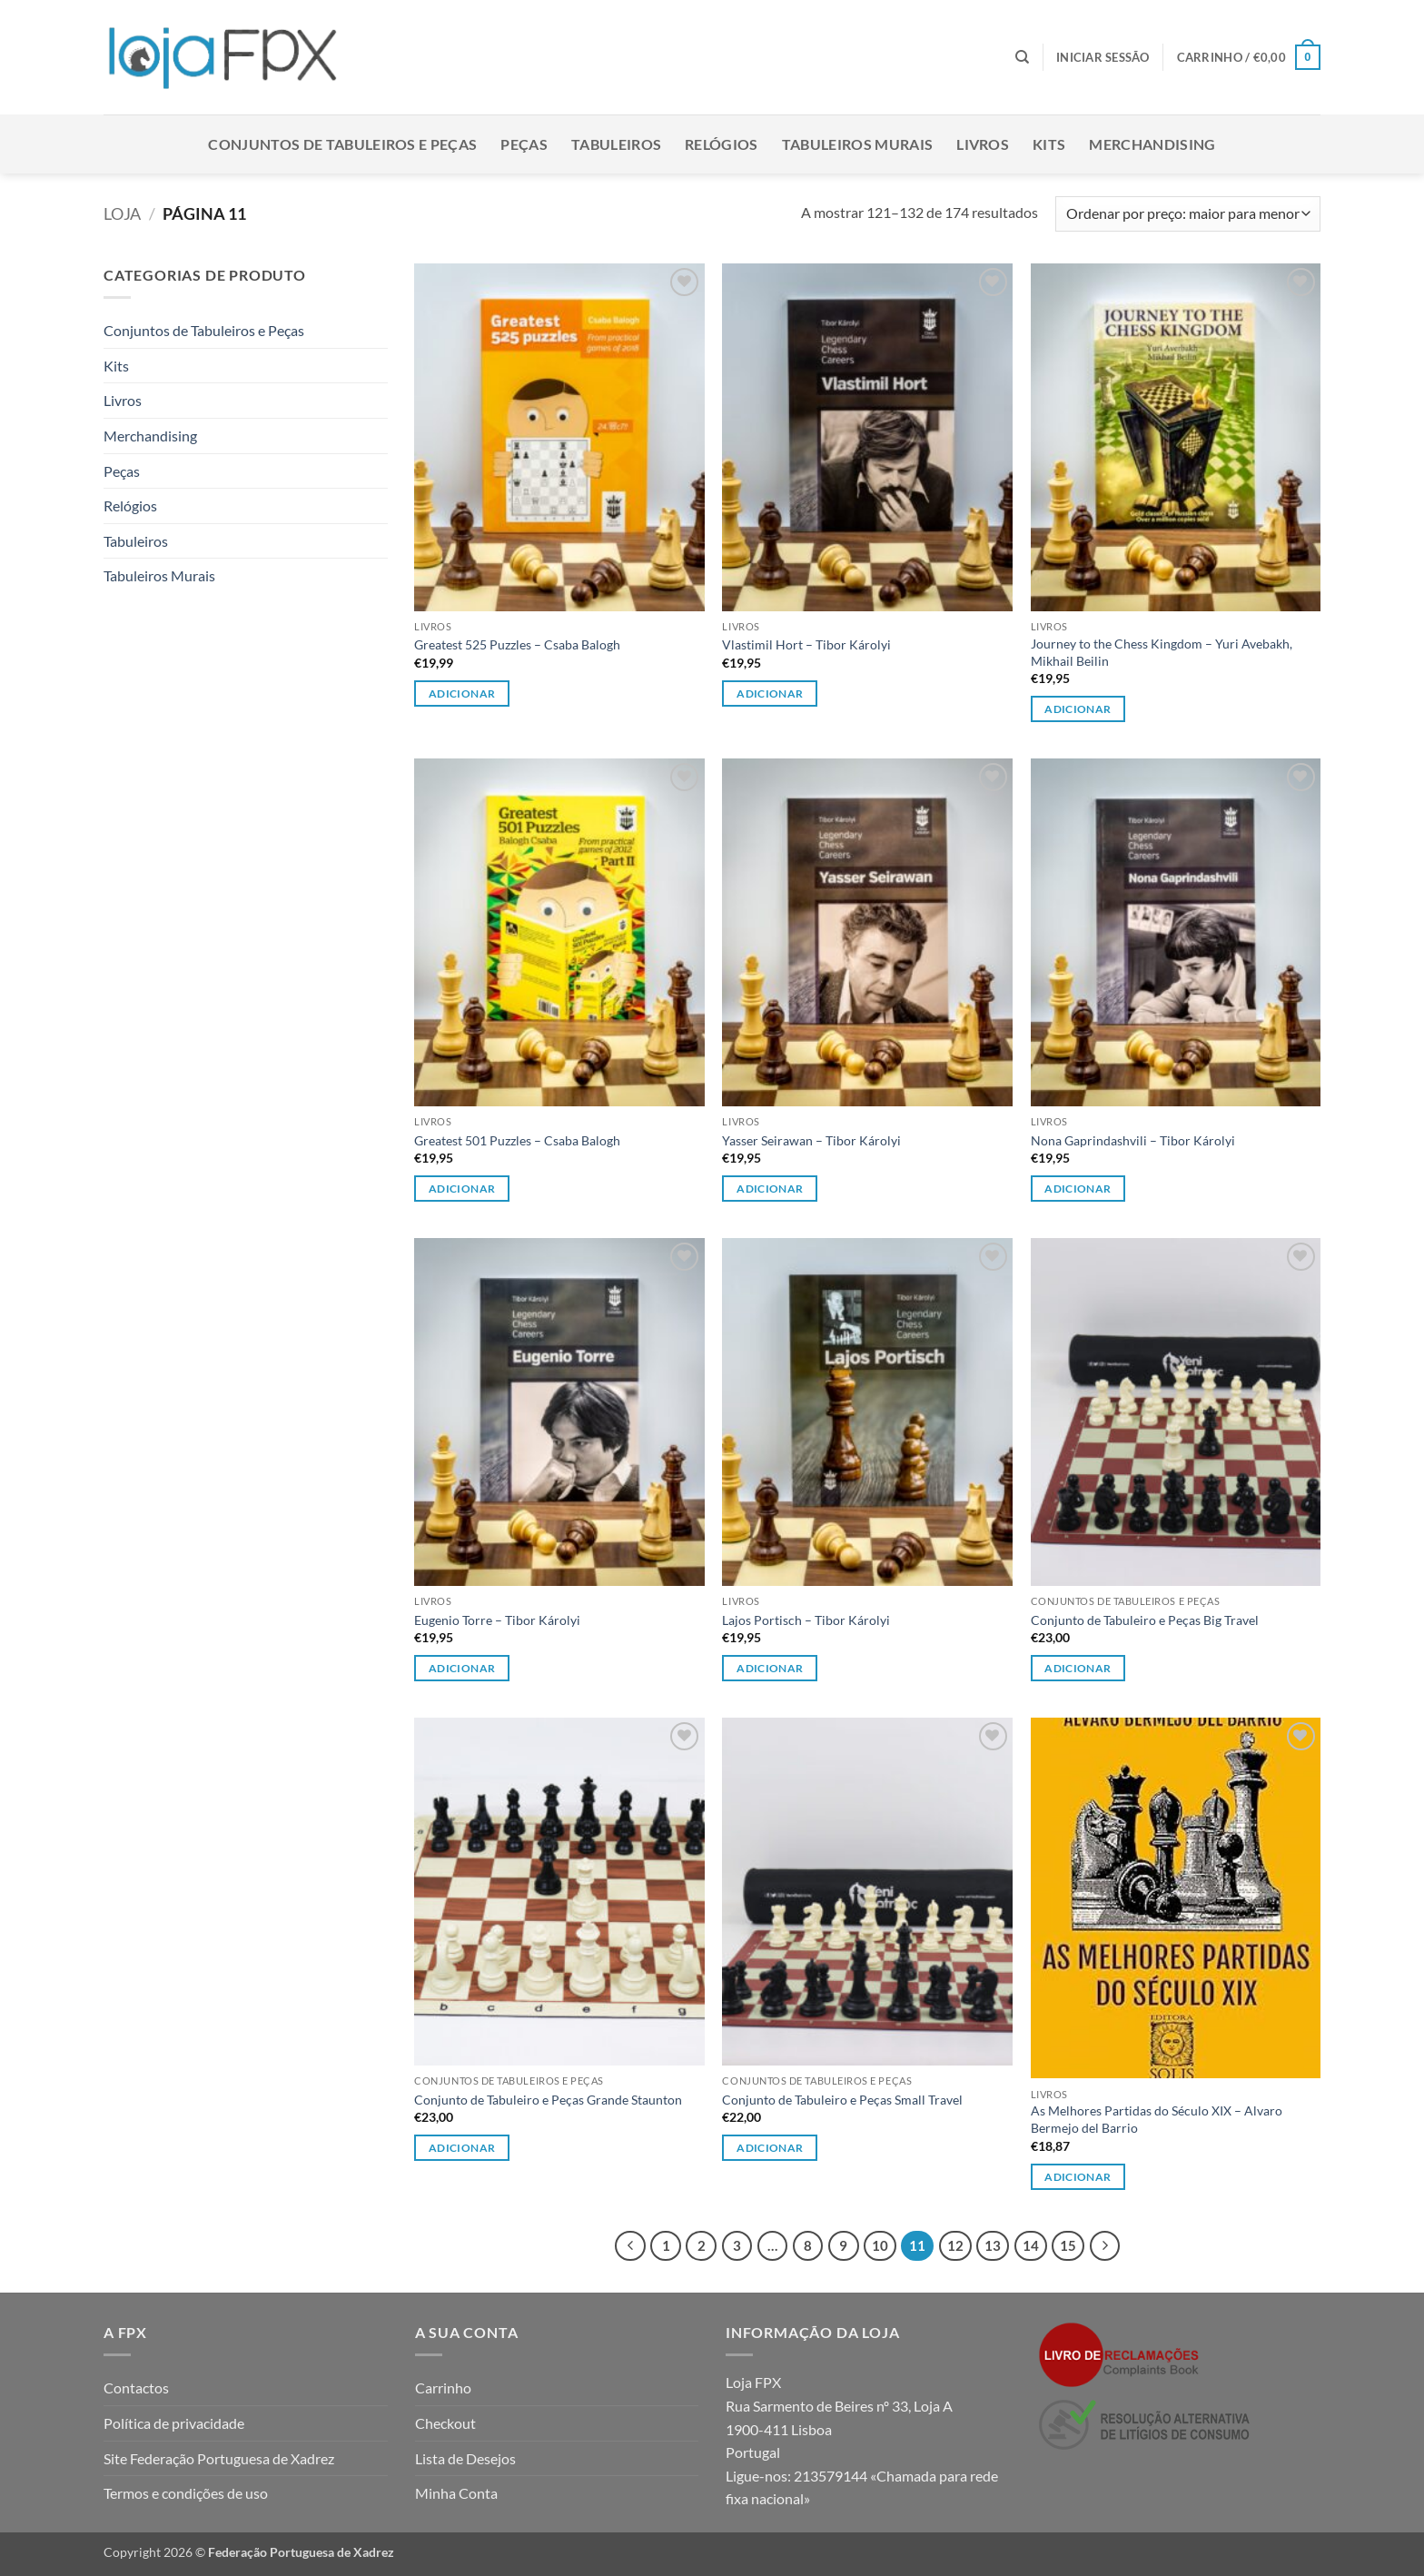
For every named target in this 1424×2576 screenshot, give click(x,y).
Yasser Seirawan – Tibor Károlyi (811, 1140)
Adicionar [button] (462, 693)
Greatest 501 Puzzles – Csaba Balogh (517, 1140)
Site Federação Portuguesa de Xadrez (219, 2458)
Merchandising (1152, 144)
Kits (1049, 144)
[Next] (1105, 2246)
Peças (524, 144)
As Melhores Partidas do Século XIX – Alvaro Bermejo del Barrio (1156, 2119)
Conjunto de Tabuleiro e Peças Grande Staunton (548, 2099)
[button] (1103, 57)
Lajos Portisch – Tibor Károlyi (806, 1620)
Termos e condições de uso (186, 2493)
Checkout (445, 2423)
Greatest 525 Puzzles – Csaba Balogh (517, 644)
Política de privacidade (174, 2423)
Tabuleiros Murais (857, 144)
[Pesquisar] (1022, 57)
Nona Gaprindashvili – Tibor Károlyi (1133, 1140)
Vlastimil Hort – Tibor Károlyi (806, 644)
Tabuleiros (616, 144)
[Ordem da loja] (1187, 214)
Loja (122, 213)
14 (1031, 2245)
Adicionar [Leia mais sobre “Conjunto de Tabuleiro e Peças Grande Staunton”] (462, 2148)
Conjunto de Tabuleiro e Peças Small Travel (842, 2099)
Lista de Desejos (465, 2458)
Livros (982, 144)
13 (992, 2245)
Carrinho (443, 2387)
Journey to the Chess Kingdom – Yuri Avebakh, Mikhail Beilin (1161, 652)
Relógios (721, 144)
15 (1068, 2245)
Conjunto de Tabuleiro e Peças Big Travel (1145, 1620)
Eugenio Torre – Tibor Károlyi (497, 1620)
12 (955, 2245)
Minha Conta (456, 2493)
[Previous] (630, 2246)
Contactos (136, 2387)
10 (880, 2245)
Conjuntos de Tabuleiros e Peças (342, 144)
